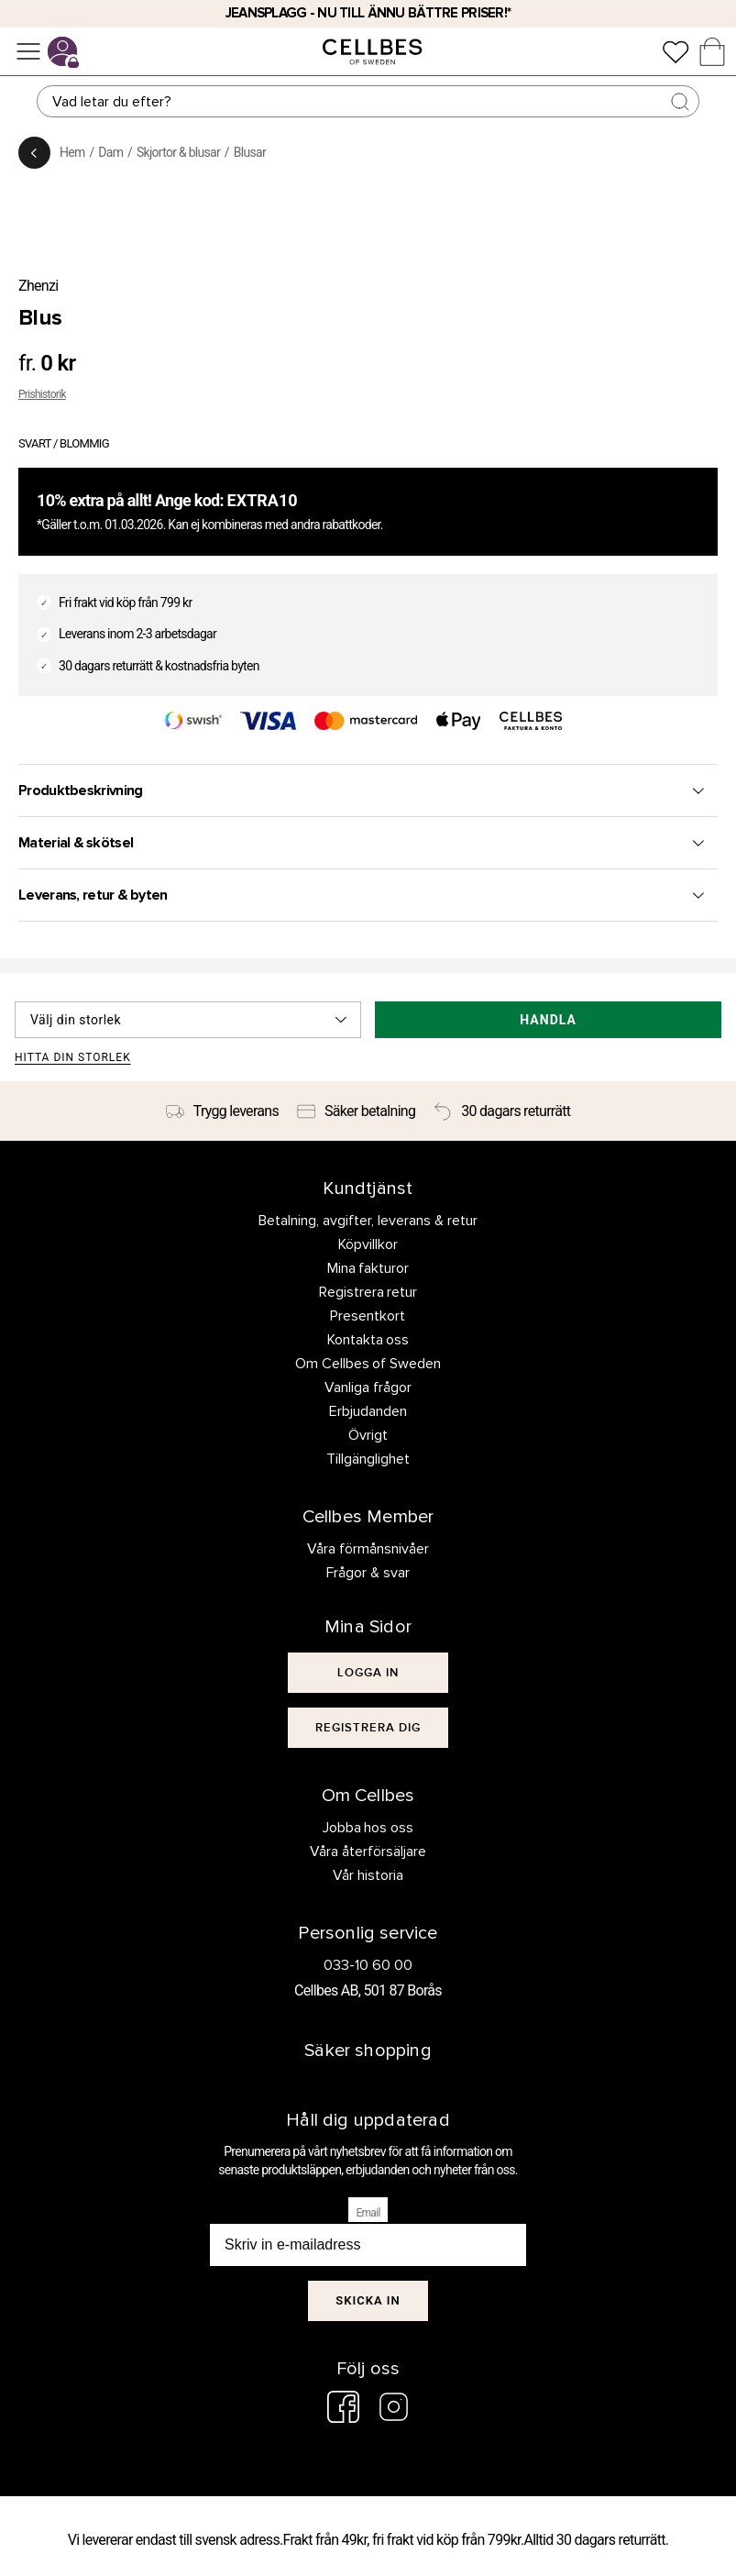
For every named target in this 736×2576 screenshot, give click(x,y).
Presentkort (367, 1316)
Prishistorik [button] (42, 394)
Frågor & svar (368, 1573)
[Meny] (28, 51)
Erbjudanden (368, 1411)
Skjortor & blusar (178, 152)
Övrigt (368, 1435)
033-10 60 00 (368, 1965)
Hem (72, 152)
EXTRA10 (262, 500)
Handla (548, 1019)
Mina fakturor (368, 1268)
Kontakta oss (368, 1340)
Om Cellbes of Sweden (368, 1363)
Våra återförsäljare (368, 1851)
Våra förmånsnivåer (368, 1549)
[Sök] (368, 101)
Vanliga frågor (368, 1387)
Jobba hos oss (368, 1828)
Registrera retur (368, 1292)
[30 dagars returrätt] (501, 1111)
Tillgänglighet (368, 1459)
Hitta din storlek (73, 1058)
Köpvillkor (368, 1244)
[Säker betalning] (356, 1111)
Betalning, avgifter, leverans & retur (368, 1220)
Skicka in (368, 2300)
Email (367, 2212)
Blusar (250, 152)
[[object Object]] (368, 1673)
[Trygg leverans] (222, 1111)
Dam (110, 152)
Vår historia (368, 1875)
